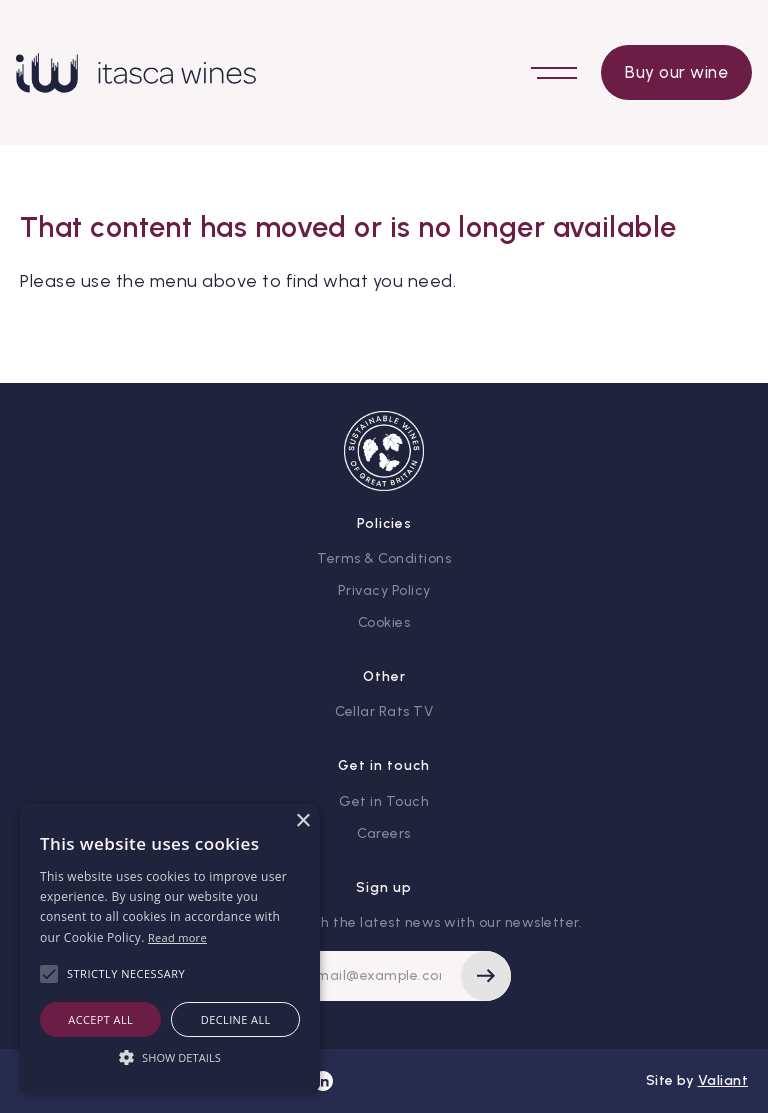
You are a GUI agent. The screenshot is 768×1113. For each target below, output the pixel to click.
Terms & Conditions (384, 558)
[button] (170, 1057)
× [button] (302, 821)
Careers (384, 833)
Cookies (384, 622)
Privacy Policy (384, 590)
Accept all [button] (100, 1019)
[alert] (170, 948)
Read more (177, 937)
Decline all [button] (236, 1019)
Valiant (723, 1080)
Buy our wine (676, 72)
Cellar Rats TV (384, 711)
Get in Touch (384, 801)
